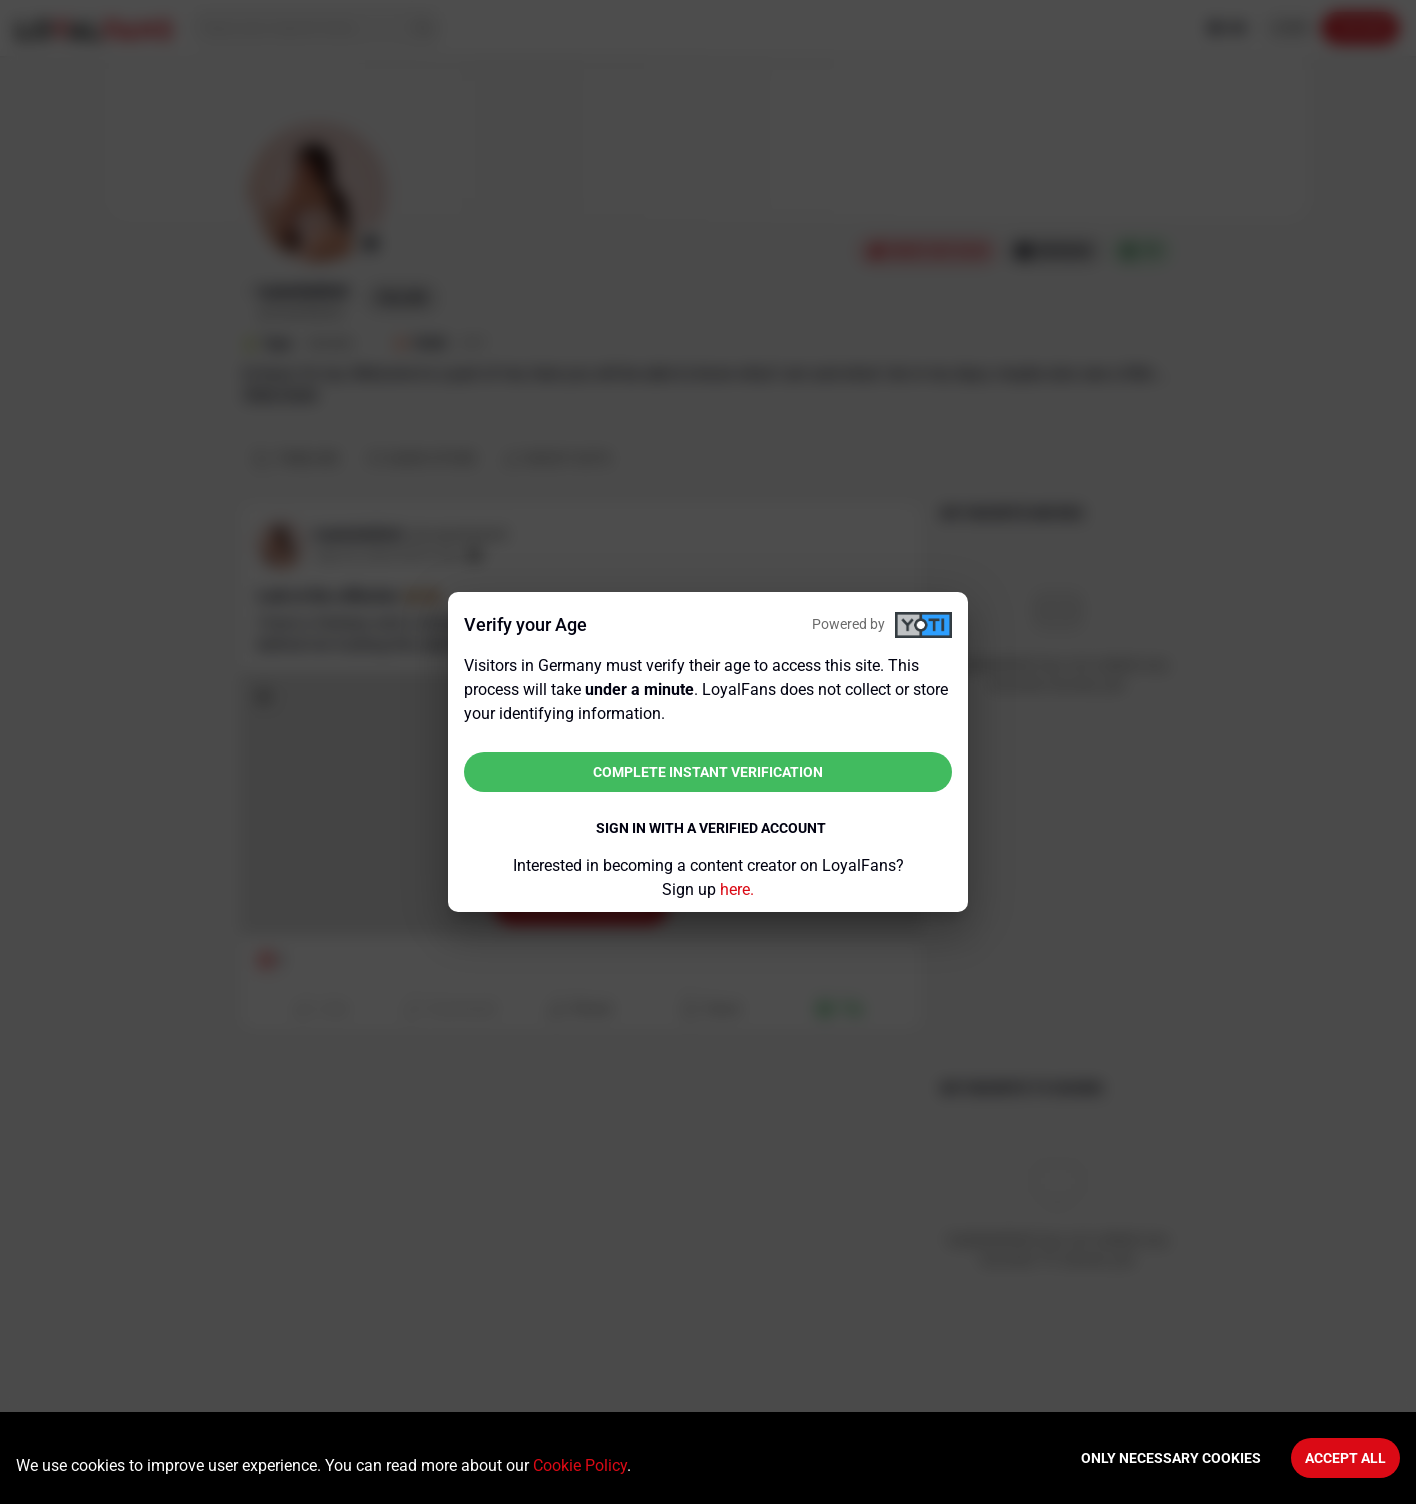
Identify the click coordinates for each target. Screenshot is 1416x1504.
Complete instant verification (708, 772)
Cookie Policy (580, 1465)
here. (737, 889)
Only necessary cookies (1171, 1458)
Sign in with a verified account (711, 828)
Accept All (1345, 1458)
